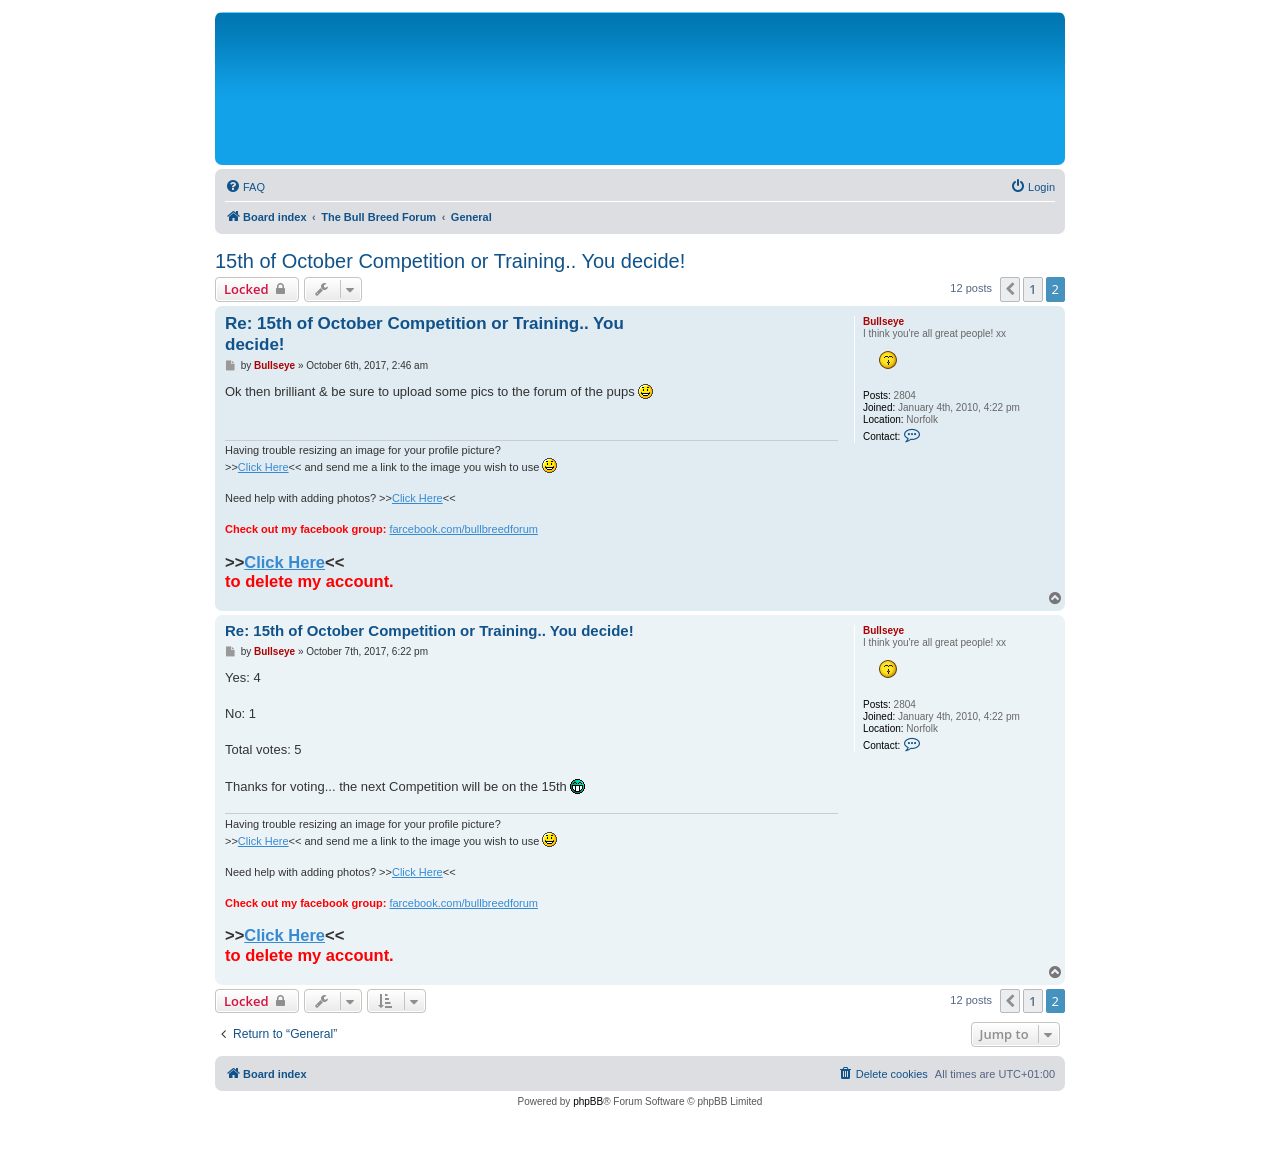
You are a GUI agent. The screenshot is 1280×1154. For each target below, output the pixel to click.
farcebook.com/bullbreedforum (463, 529)
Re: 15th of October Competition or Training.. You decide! (424, 334)
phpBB (588, 1101)
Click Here (263, 467)
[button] (1010, 289)
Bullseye (883, 321)
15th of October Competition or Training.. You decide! (450, 261)
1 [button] (1032, 289)
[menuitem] (245, 187)
